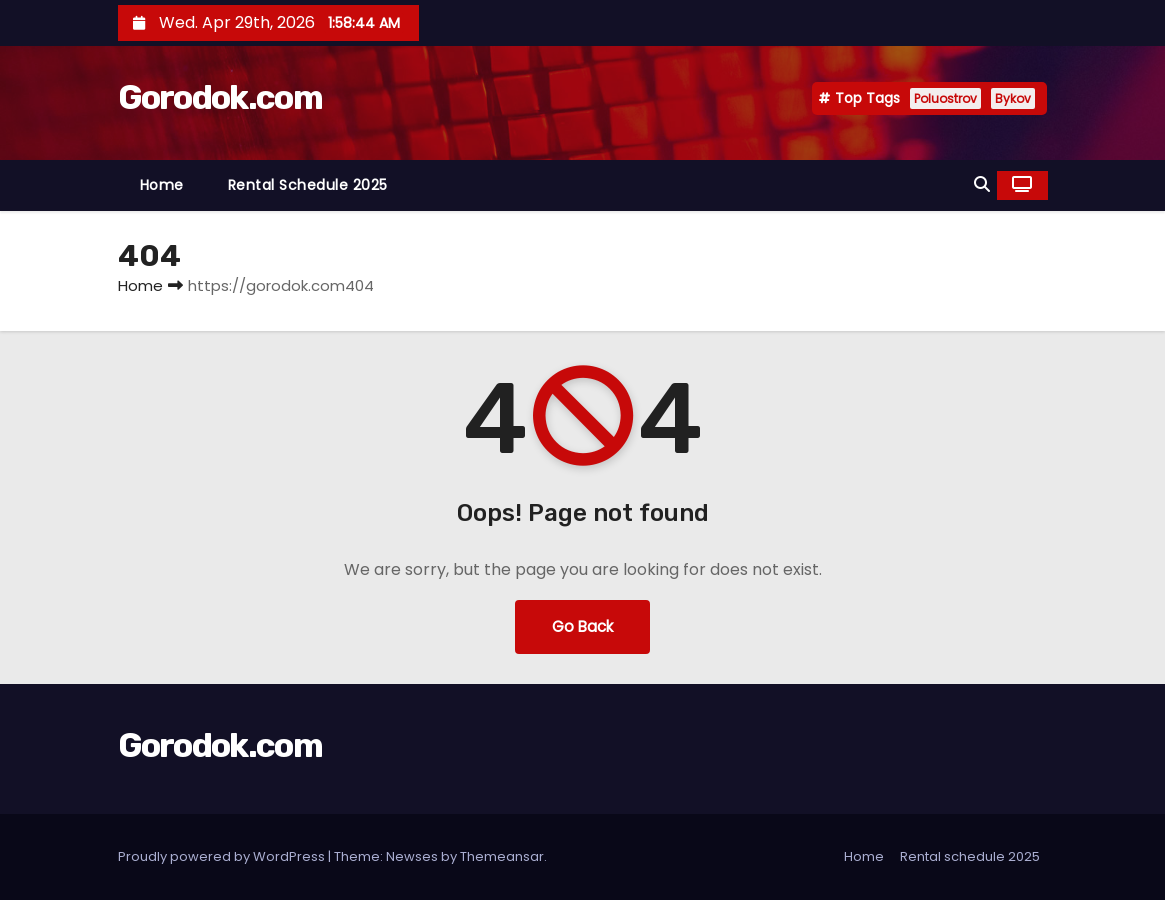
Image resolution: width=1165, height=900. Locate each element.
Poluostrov (945, 98)
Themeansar (502, 856)
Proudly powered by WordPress (223, 856)
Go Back (582, 626)
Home (162, 185)
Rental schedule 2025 (308, 185)
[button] (982, 184)
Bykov (1013, 98)
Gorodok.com (220, 97)
